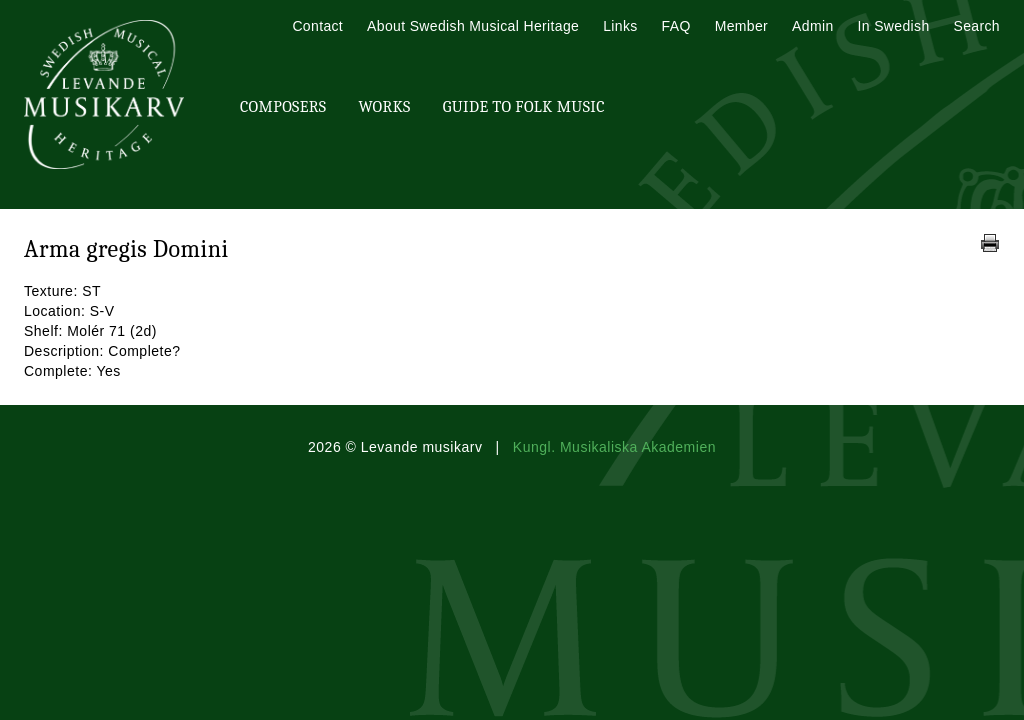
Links (620, 26)
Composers (283, 107)
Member (741, 26)
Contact (317, 26)
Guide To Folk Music (524, 107)
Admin (812, 26)
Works (384, 107)
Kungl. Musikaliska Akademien (614, 447)
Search (977, 26)
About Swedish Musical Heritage (473, 26)
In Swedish (894, 26)
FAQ (676, 26)
